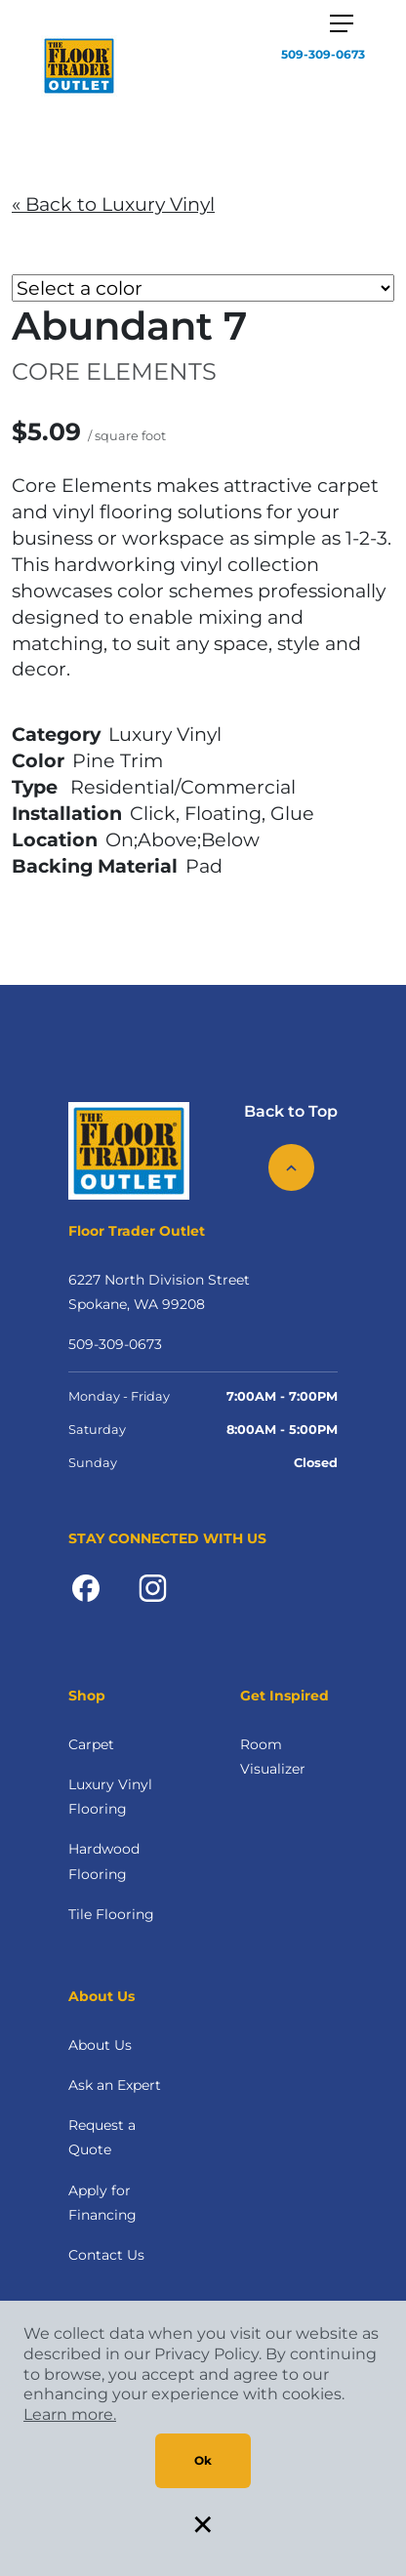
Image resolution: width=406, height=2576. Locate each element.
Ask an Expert (114, 2085)
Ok (203, 2460)
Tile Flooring (111, 1914)
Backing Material (95, 866)
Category (56, 734)
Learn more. (69, 2414)
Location (55, 839)
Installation (67, 813)
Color (38, 760)
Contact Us (106, 2255)
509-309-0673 (323, 54)
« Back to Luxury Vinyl (113, 204)
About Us (100, 2045)
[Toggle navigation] (341, 23)
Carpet (91, 1744)
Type (35, 786)
